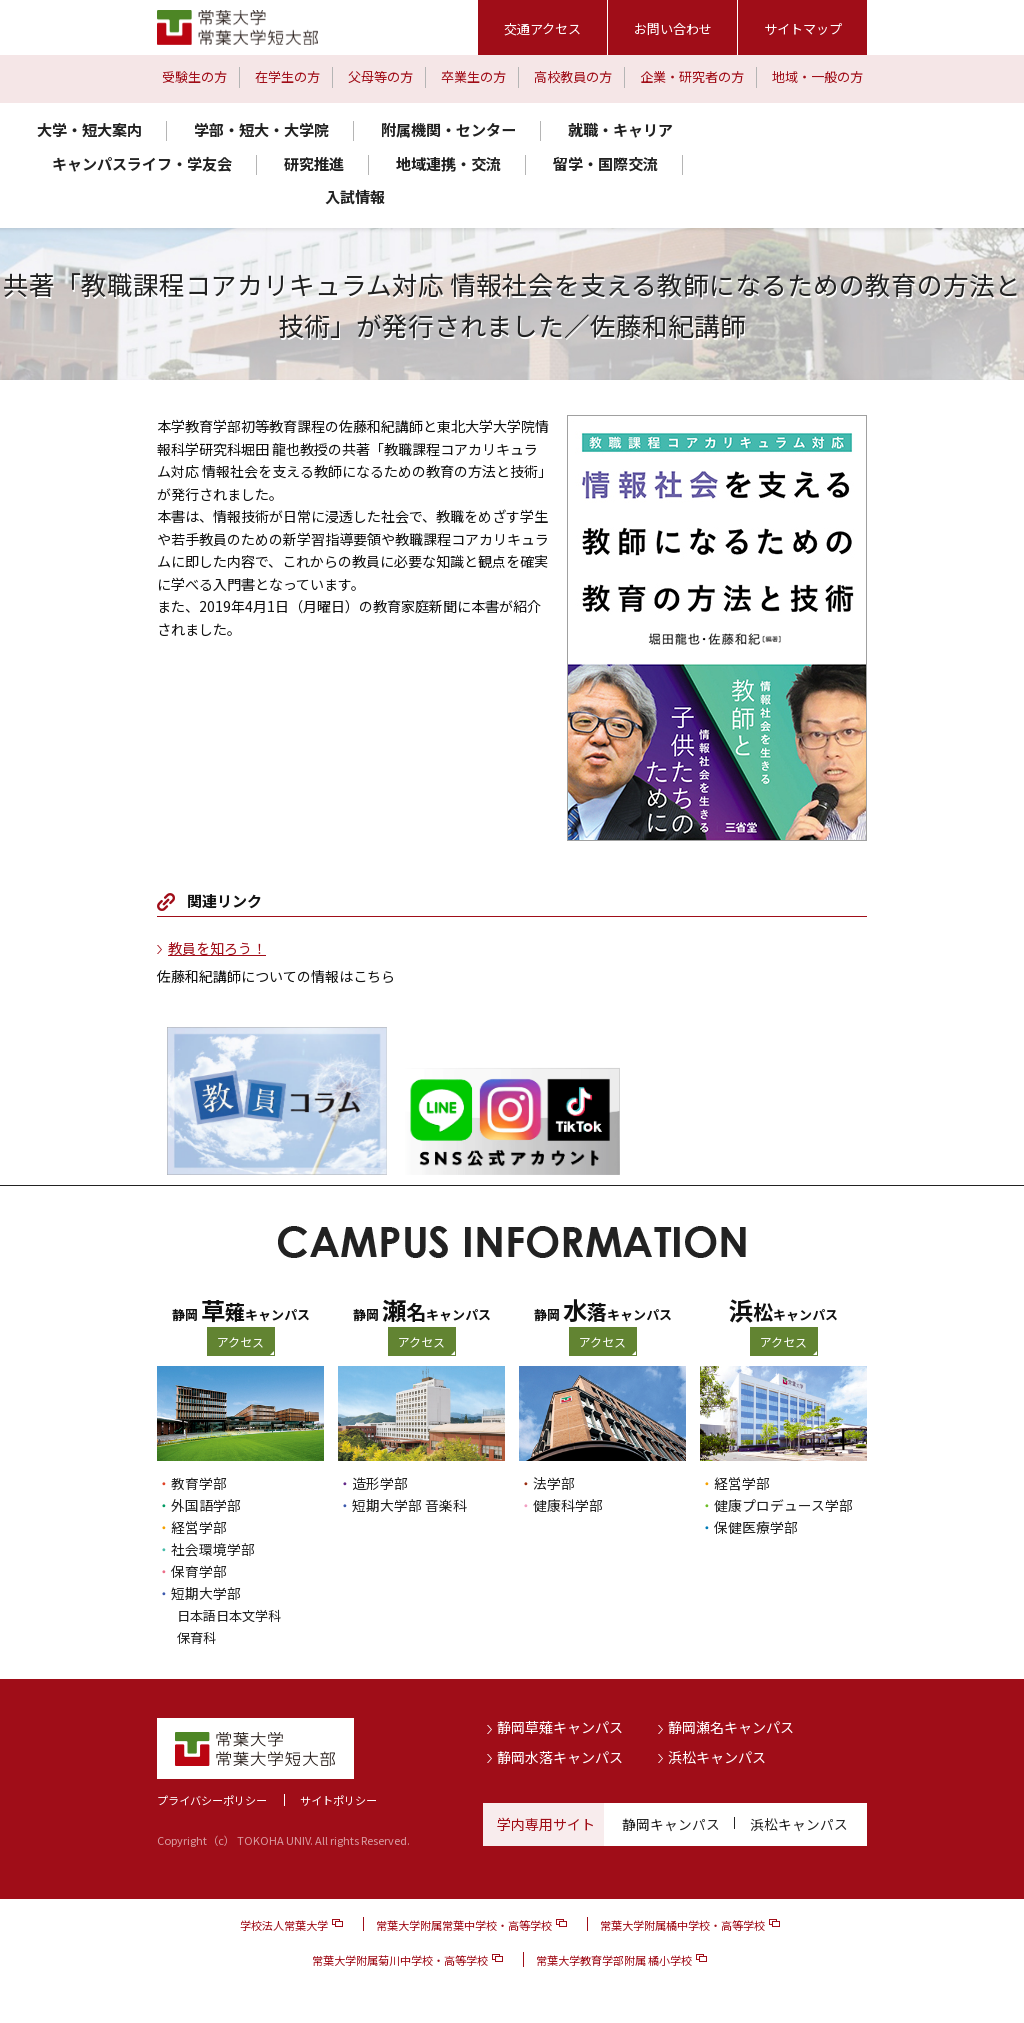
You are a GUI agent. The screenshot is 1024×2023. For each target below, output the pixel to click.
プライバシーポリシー (212, 1799)
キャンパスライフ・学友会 (142, 163)
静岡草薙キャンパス (560, 1727)
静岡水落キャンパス (560, 1757)
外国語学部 (206, 1505)
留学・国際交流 (605, 163)
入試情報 (355, 196)
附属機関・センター (448, 129)
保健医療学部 (756, 1527)
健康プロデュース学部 (783, 1505)
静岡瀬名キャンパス (731, 1727)
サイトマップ (803, 28)
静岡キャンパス (671, 1823)
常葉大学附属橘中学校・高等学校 (682, 1925)
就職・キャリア (620, 129)
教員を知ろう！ (217, 948)
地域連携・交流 (448, 163)
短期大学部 (206, 1593)
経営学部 (199, 1527)
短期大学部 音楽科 (409, 1505)
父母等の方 (380, 76)
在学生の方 (287, 76)
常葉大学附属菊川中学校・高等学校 (400, 1960)
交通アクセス (542, 28)
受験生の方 (194, 76)
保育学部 (199, 1571)
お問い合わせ (673, 28)
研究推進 (314, 163)
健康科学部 (568, 1505)
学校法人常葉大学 (284, 1925)
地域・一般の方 (817, 76)
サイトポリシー (338, 1799)
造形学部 (380, 1483)
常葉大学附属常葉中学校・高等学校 (464, 1925)
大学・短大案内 (89, 129)
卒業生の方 (473, 76)
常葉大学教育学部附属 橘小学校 (614, 1960)
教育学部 (199, 1483)
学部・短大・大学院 (261, 129)
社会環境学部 (213, 1549)
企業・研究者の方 (692, 76)
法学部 (554, 1483)
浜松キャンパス (717, 1757)
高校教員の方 (573, 76)
